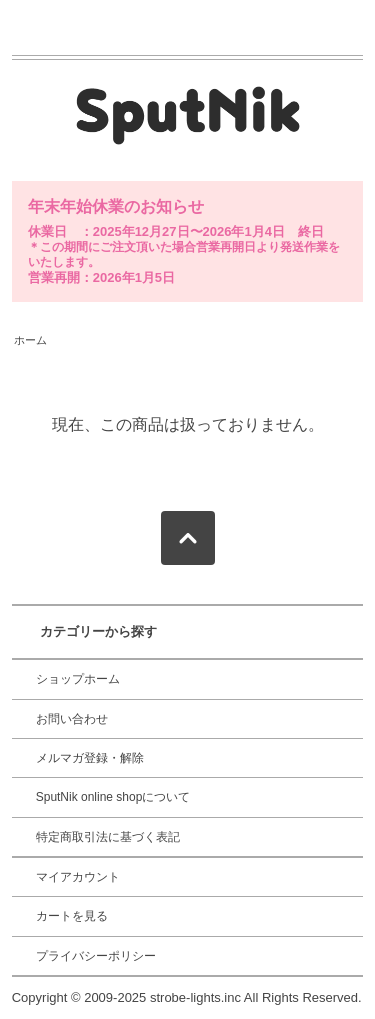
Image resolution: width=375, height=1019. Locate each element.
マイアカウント (78, 877)
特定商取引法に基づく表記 (108, 837)
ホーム (30, 340)
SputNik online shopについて (113, 797)
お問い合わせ (72, 719)
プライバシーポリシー (96, 956)
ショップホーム (78, 679)
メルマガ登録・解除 (90, 758)
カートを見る (72, 916)
